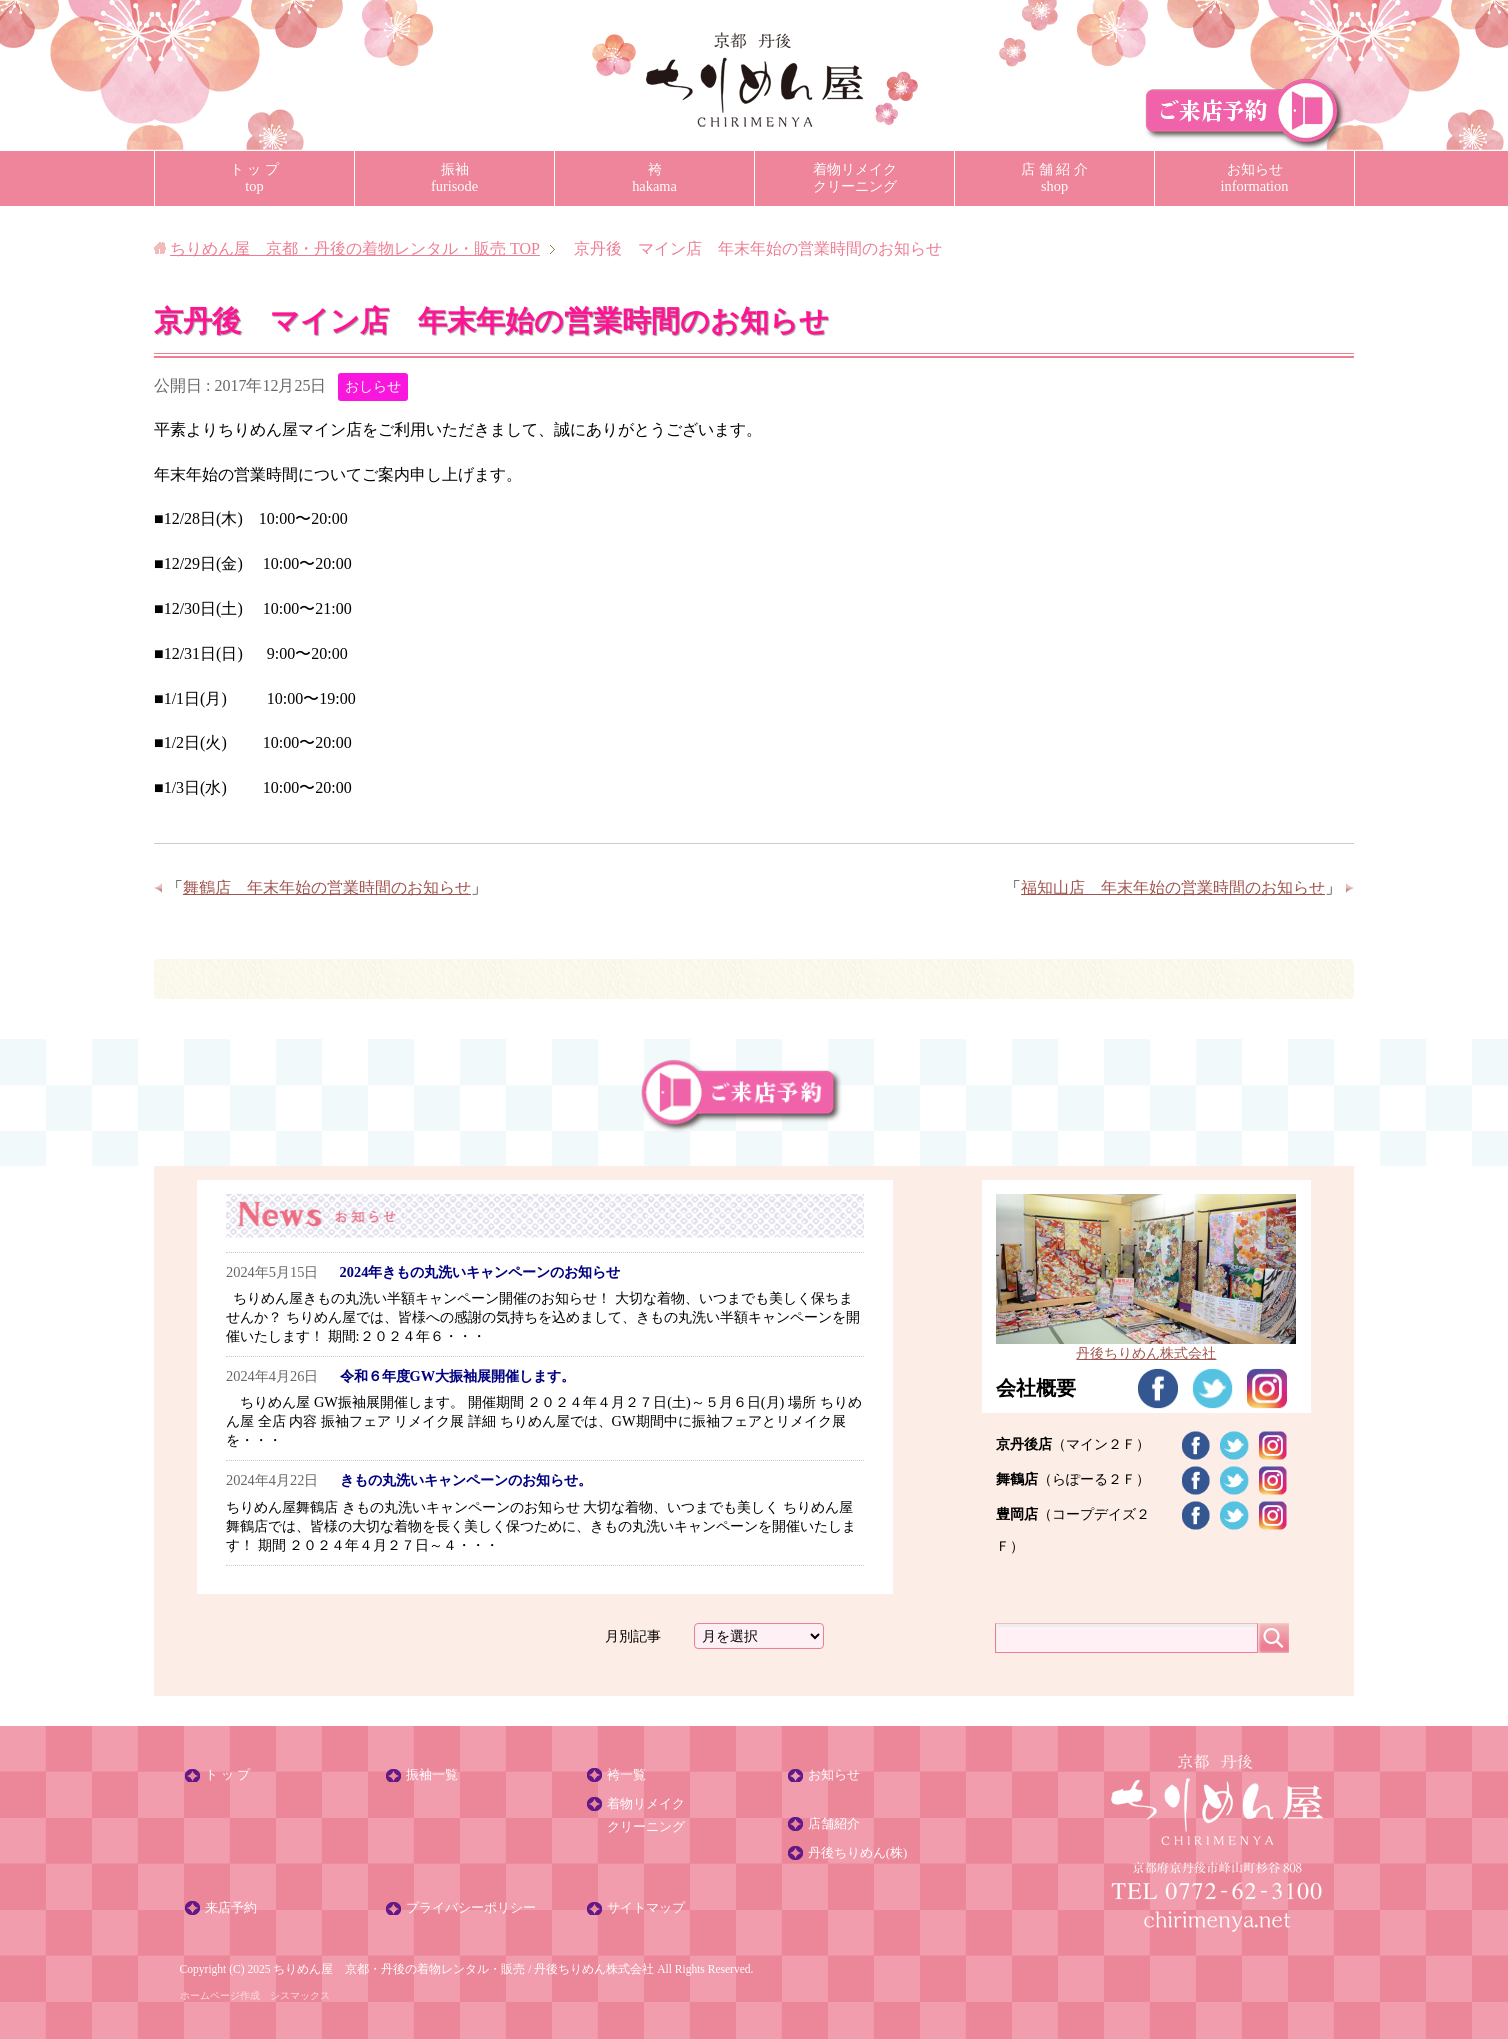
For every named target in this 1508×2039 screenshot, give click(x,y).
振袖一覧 (432, 1775)
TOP (355, 248)
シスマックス (300, 1995)
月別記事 (633, 1636)
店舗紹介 (834, 1824)
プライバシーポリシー (471, 1908)
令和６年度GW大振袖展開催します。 (458, 1376)
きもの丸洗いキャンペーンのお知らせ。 (466, 1480)
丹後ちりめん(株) (858, 1853)
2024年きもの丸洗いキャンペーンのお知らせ (480, 1272)
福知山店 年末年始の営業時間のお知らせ (1173, 887)
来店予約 (231, 1908)
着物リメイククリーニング (855, 177)
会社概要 (1036, 1388)
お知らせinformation (1255, 177)
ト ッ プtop (254, 177)
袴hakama (654, 177)
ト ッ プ (227, 1775)
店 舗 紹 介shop (1054, 177)
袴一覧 (626, 1775)
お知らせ (834, 1775)
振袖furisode (454, 177)
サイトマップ (646, 1908)
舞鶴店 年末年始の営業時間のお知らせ (327, 887)
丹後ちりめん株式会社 (1146, 1344)
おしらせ (373, 386)
